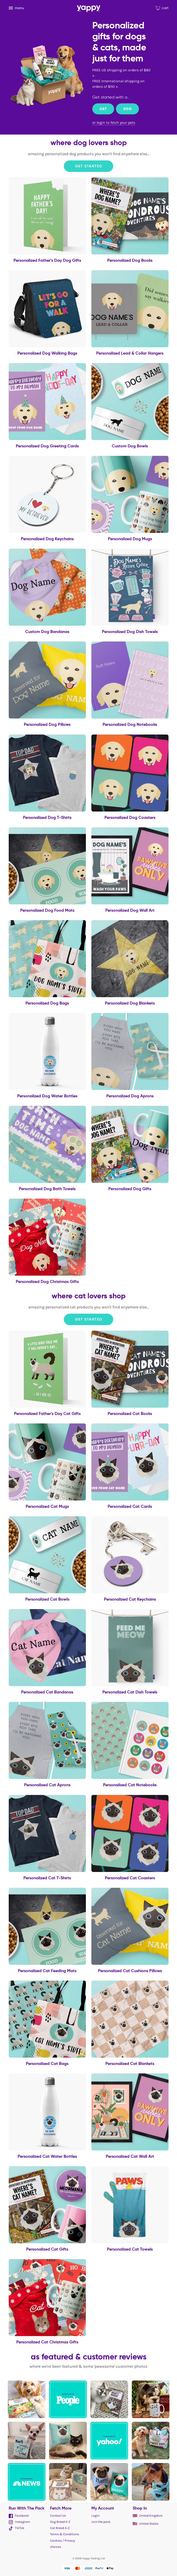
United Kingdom (148, 2516)
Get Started (88, 166)
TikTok (16, 2528)
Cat (103, 109)
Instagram (19, 2522)
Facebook (19, 2516)
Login (95, 2516)
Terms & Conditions (64, 2534)
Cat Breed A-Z (60, 2528)
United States (145, 2524)
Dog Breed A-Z (60, 2522)
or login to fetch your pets (113, 122)
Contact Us (58, 2516)
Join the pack (100, 2522)
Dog (127, 109)
